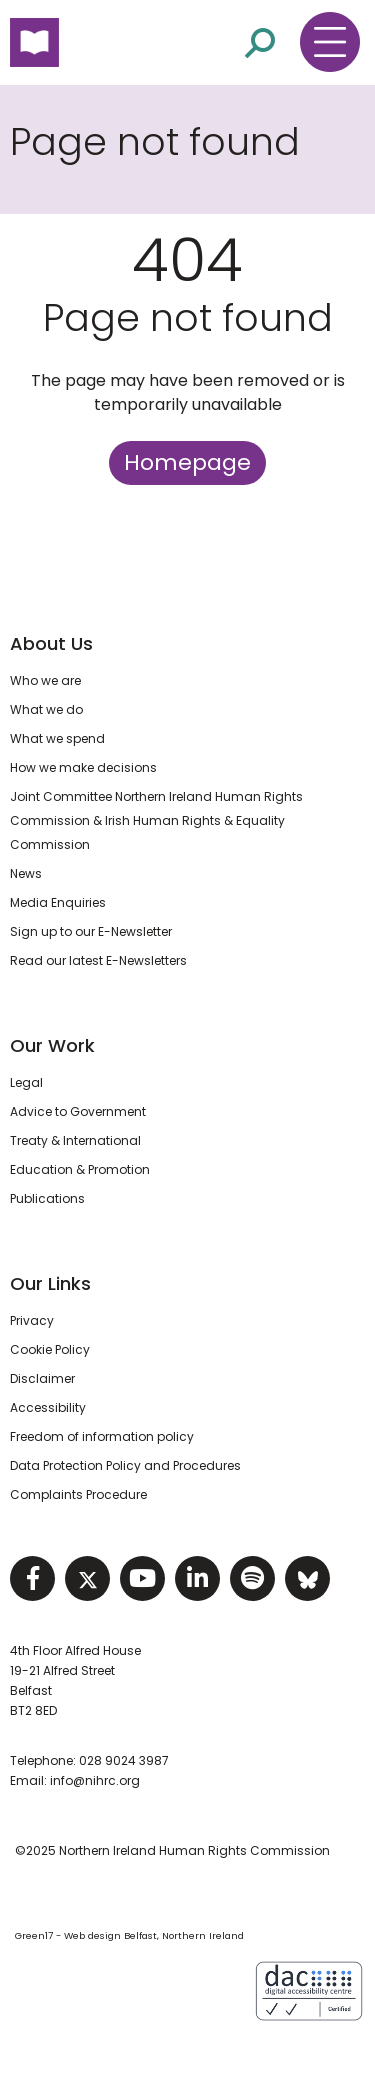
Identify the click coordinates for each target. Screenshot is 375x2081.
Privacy (32, 1320)
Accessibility (48, 1407)
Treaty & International (75, 1140)
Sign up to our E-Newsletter (91, 931)
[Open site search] (260, 43)
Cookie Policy (50, 1349)
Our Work (52, 1045)
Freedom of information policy (102, 1436)
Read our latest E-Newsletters (98, 960)
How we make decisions (83, 767)
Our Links (50, 1283)
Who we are (45, 680)
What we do (46, 709)
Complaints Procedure (78, 1494)
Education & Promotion (80, 1169)
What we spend (57, 738)
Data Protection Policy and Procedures (125, 1465)
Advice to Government (78, 1111)
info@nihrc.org (95, 1780)
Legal (26, 1082)
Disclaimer (42, 1378)
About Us (51, 643)
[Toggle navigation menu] (330, 42)
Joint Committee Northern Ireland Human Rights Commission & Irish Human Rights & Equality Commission (156, 820)
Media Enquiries (58, 902)
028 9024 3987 (124, 1760)
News (26, 873)
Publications (47, 1198)
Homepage (187, 462)
